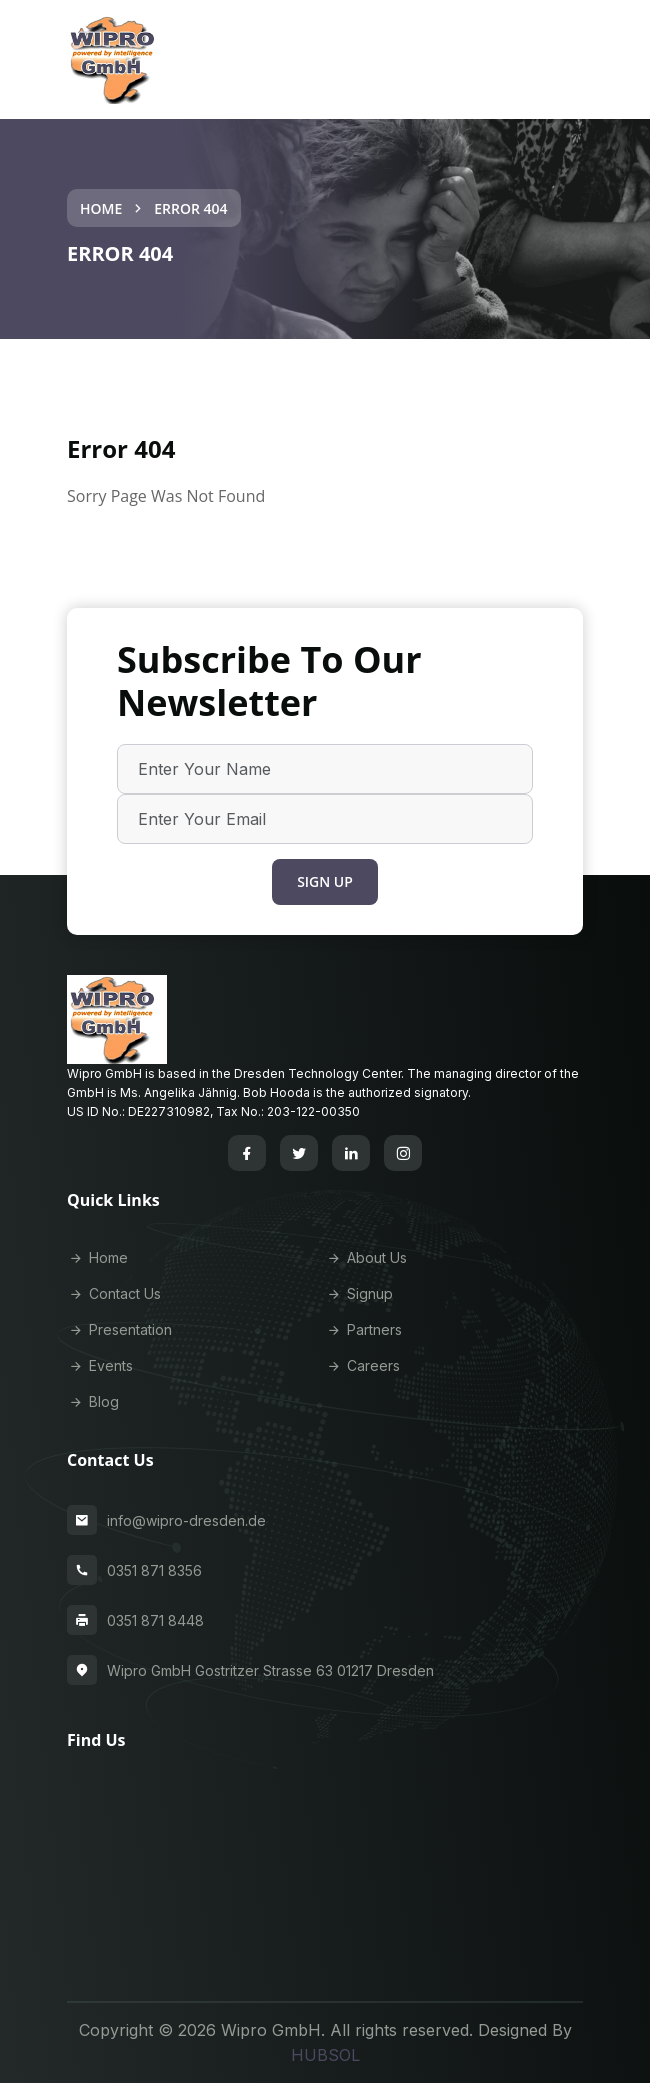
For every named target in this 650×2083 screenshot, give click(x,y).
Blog (93, 1401)
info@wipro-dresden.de (186, 1520)
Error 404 (190, 208)
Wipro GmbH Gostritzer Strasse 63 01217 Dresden (270, 1670)
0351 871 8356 (154, 1570)
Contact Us (114, 1293)
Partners (363, 1329)
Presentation (119, 1329)
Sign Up (325, 881)
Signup (359, 1293)
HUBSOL (325, 2055)
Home (101, 208)
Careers (362, 1365)
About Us (366, 1257)
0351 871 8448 (155, 1620)
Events (100, 1365)
